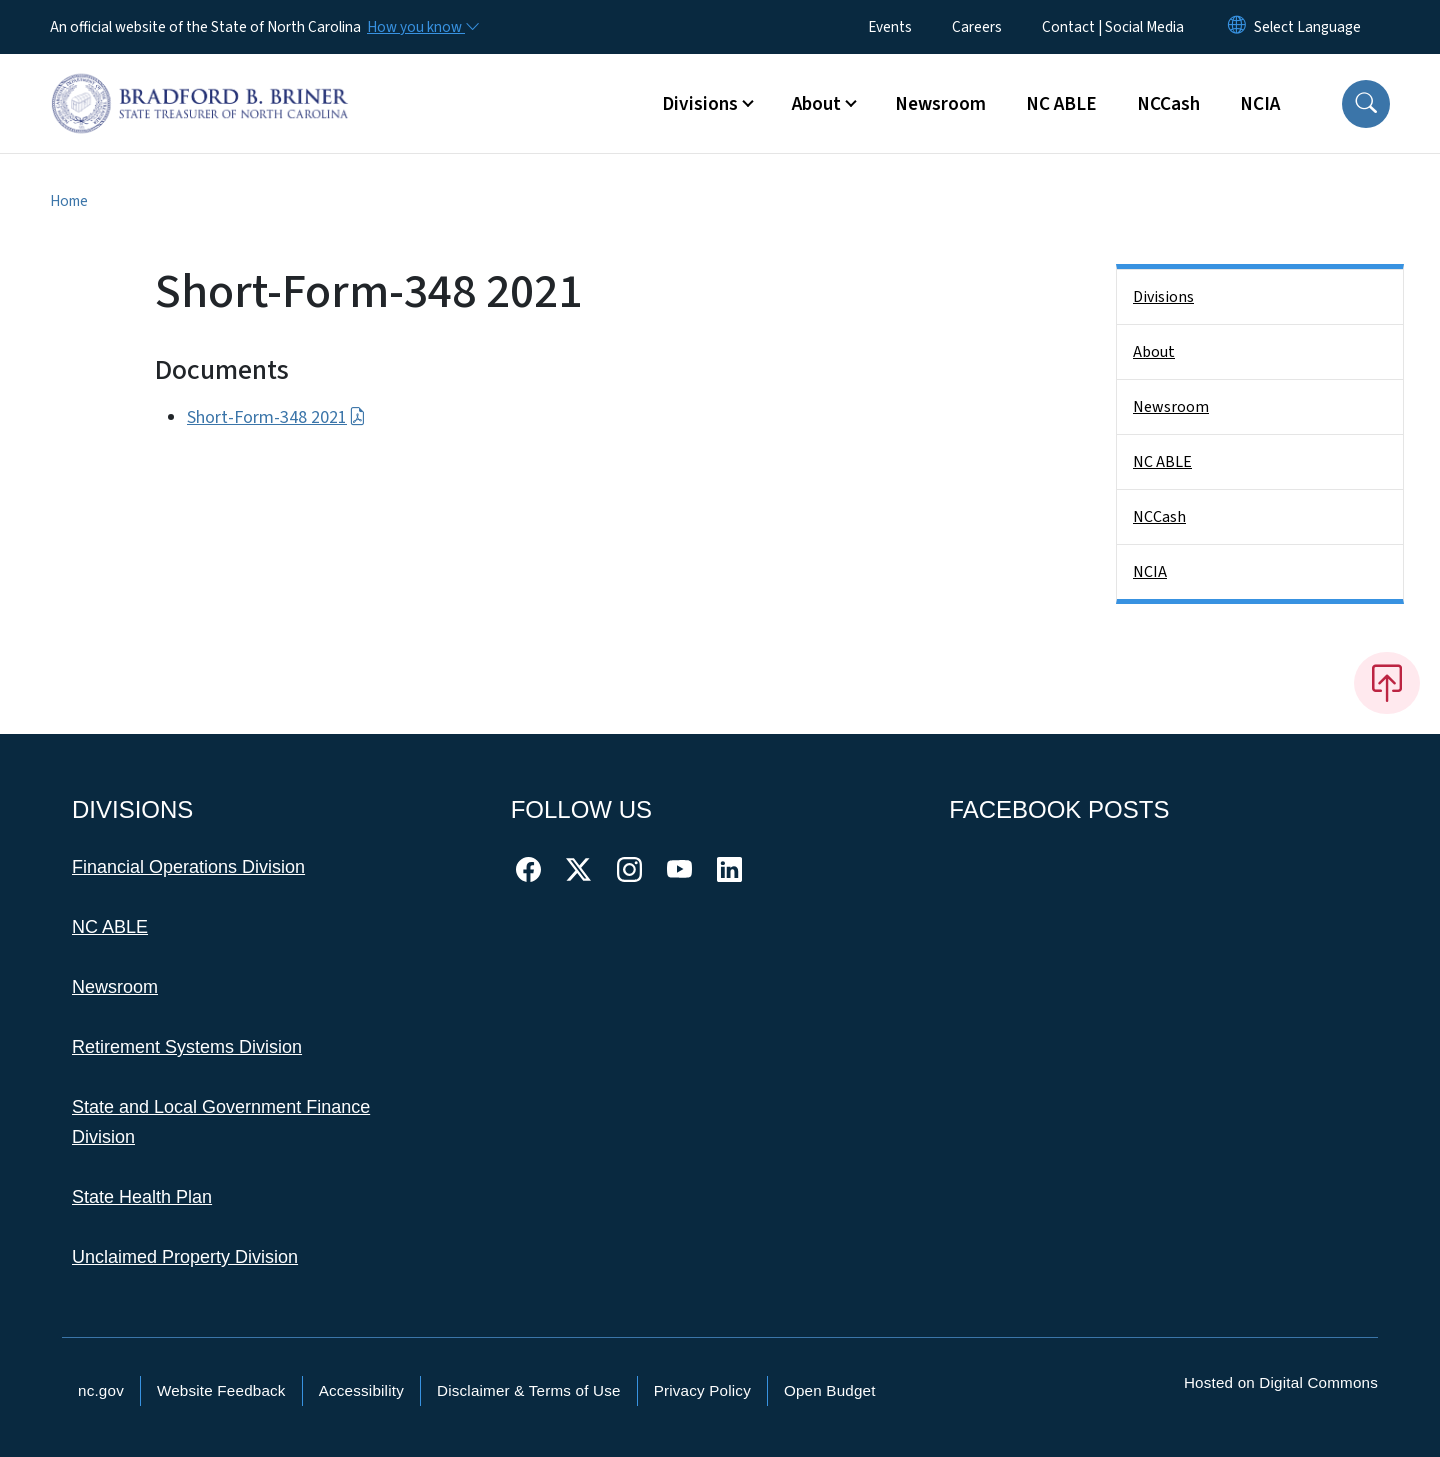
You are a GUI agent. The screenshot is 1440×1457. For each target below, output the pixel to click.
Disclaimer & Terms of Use (529, 1390)
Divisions (1163, 297)
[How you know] (422, 27)
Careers (977, 27)
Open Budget (830, 1390)
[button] (1366, 104)
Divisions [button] (700, 104)
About (1154, 352)
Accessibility (361, 1390)
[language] (1307, 27)
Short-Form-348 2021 (276, 417)
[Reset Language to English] (1237, 27)
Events (890, 27)
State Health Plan (142, 1197)
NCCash (1168, 104)
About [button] (816, 104)
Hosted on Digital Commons (1281, 1382)
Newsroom (940, 104)
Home (69, 201)
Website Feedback (221, 1390)
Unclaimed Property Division (185, 1257)
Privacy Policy (702, 1390)
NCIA (1260, 104)
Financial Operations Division (188, 867)
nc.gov (101, 1390)
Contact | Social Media (1113, 27)
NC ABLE (1061, 104)
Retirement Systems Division (187, 1047)
